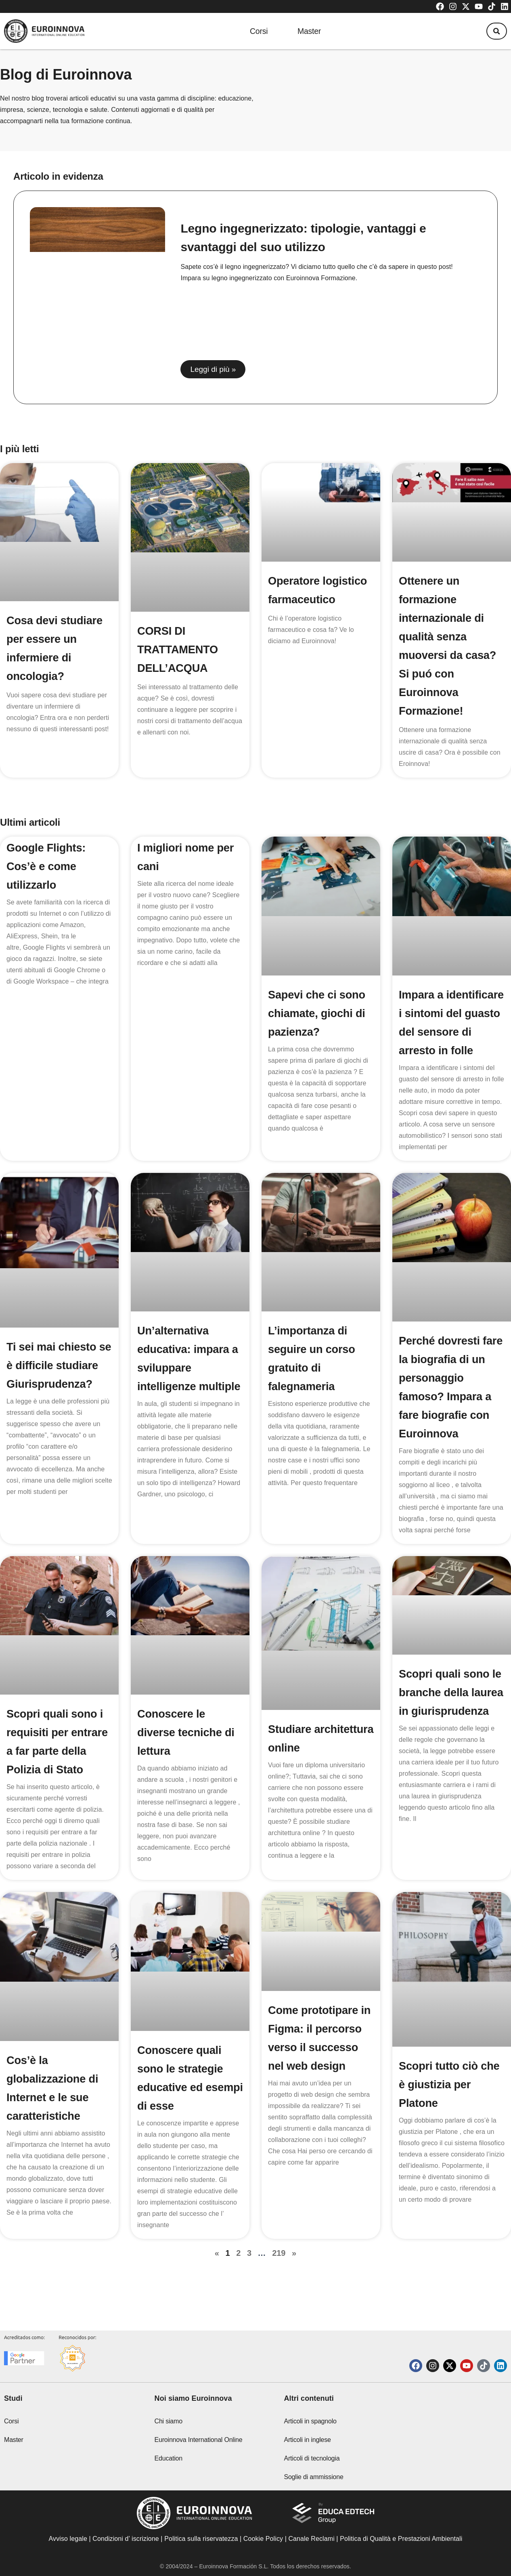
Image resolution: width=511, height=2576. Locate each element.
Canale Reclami (312, 2538)
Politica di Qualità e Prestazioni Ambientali (401, 2538)
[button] (494, 31)
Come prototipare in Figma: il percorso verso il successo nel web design (315, 2065)
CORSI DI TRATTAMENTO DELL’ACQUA (178, 649)
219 (278, 2271)
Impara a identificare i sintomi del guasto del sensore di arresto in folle (448, 1031)
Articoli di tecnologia (311, 2458)
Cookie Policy (263, 2538)
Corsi (254, 31)
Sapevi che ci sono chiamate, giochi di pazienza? (318, 1013)
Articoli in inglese (307, 2439)
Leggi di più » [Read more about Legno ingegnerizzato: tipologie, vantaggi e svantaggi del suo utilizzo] (213, 369)
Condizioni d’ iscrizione (125, 2538)
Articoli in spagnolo (310, 2421)
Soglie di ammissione (313, 2476)
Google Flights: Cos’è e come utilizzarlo (47, 866)
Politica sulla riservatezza (201, 2538)
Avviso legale (68, 2538)
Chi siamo (168, 2421)
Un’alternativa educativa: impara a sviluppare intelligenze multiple (189, 1386)
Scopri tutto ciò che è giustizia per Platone (451, 2103)
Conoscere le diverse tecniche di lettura (187, 1751)
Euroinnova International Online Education (199, 2449)
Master (309, 31)
